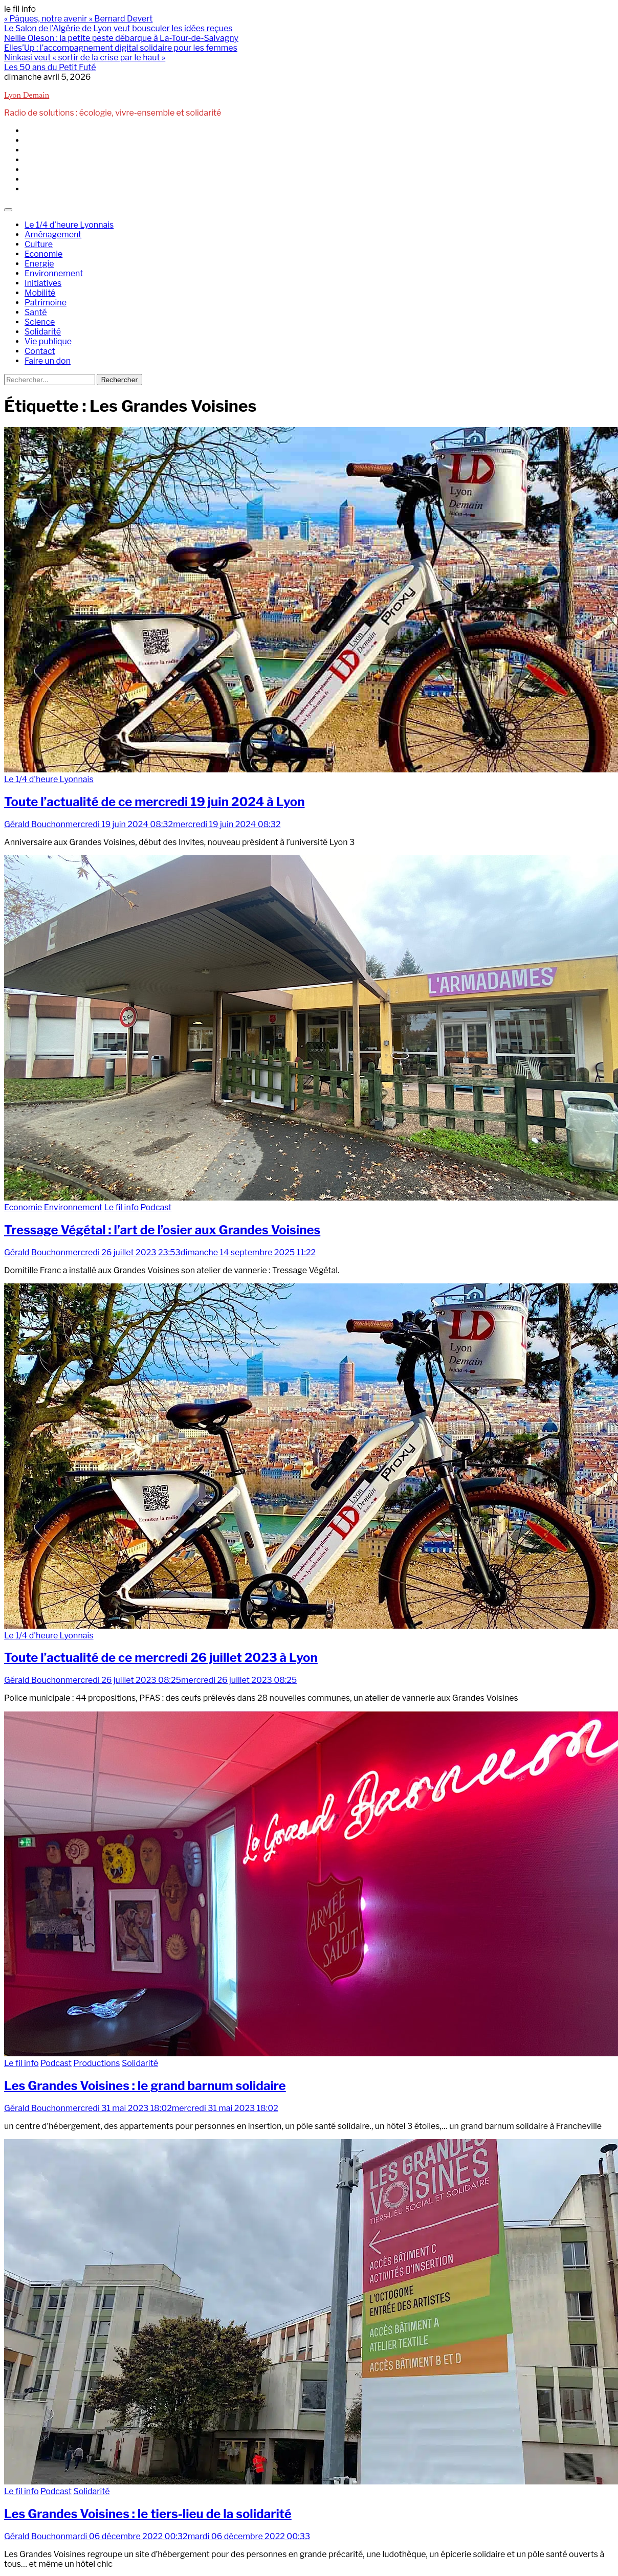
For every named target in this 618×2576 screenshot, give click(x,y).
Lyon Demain (26, 96)
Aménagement (53, 234)
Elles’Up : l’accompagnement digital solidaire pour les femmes (120, 48)
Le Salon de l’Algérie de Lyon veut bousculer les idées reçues (118, 28)
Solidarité (43, 332)
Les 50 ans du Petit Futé (50, 67)
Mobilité (40, 293)
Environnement (54, 273)
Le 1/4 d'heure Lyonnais (49, 779)
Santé (36, 312)
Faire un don (48, 361)
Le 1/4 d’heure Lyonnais (69, 225)
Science (40, 322)
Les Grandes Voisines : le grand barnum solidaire (145, 2085)
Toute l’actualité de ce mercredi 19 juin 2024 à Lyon (154, 801)
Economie (43, 254)
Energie (39, 264)
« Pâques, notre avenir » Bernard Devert (78, 19)
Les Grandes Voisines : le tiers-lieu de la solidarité (148, 2513)
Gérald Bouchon (34, 824)
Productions (96, 2063)
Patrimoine (46, 302)
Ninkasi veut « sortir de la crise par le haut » (84, 57)
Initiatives (43, 283)
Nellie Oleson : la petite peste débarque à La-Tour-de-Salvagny (121, 38)
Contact (40, 351)
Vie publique (48, 341)
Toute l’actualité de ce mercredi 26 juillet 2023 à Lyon (161, 1657)
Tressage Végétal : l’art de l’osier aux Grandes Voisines (162, 1230)
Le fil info (121, 1207)
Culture (39, 244)
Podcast (156, 1207)
